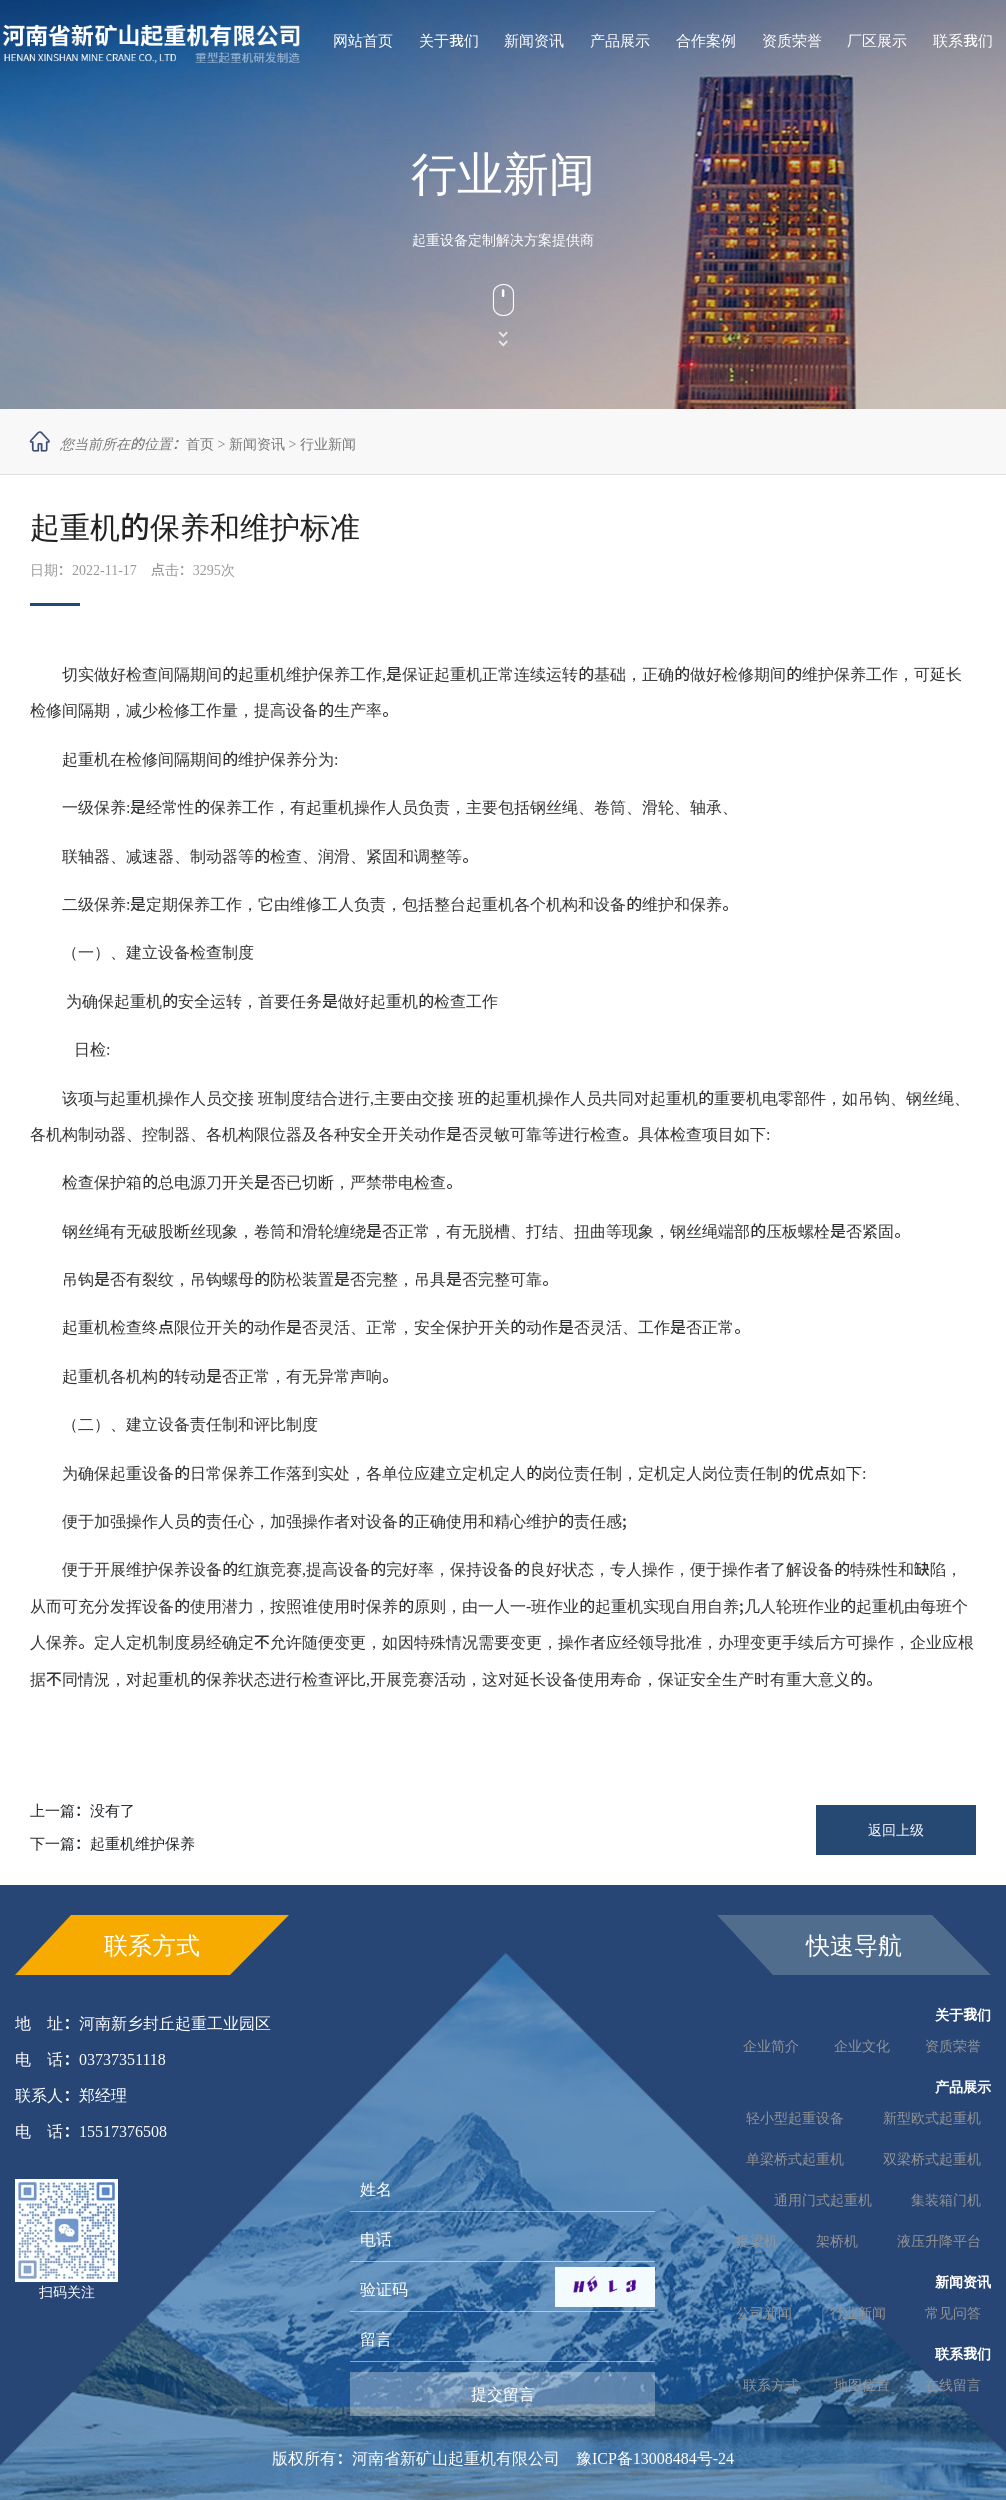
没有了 (112, 1810)
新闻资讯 (534, 40)
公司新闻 (764, 2313)
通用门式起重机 (823, 2200)
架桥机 (837, 2241)
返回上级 (896, 1830)
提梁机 (757, 2241)
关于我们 (449, 40)
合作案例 (706, 40)
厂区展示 (877, 40)
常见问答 (953, 2313)
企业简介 (771, 2046)
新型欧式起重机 (932, 2118)
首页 (200, 444)
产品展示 (620, 40)
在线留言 (953, 2385)
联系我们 (963, 40)
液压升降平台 (939, 2241)
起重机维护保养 (142, 1843)
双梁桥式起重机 (932, 2159)
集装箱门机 (946, 2200)
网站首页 (363, 40)
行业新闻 (328, 444)
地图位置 (862, 2385)
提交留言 (503, 2394)
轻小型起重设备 (795, 2118)
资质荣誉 (792, 40)
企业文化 (862, 2046)
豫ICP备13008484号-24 (655, 2458)
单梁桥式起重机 (795, 2159)
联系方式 (771, 2385)
